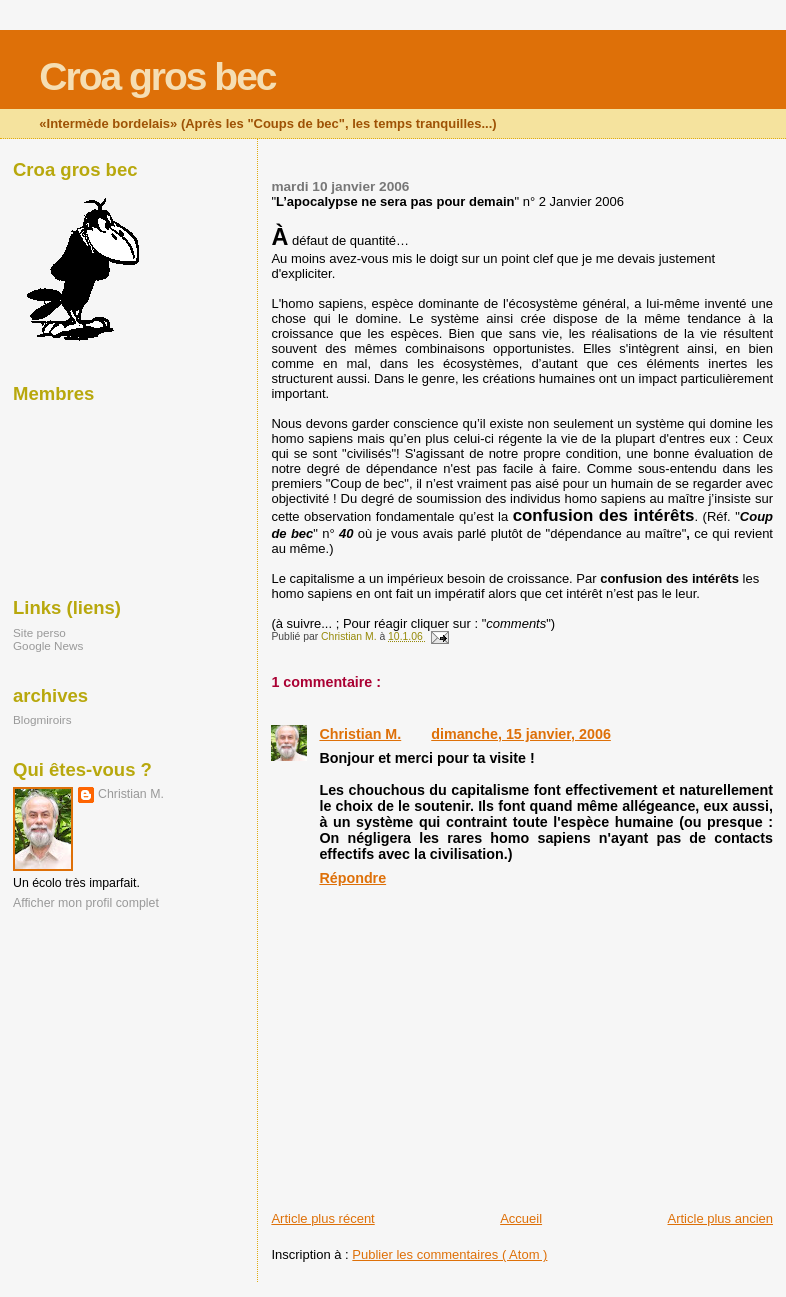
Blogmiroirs (42, 719)
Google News (48, 645)
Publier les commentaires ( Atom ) (449, 1254)
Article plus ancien (721, 1218)
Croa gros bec (157, 76)
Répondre (352, 878)
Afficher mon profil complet (86, 903)
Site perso (39, 632)
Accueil (521, 1218)
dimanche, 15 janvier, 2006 (521, 734)
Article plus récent (322, 1218)
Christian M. (360, 734)
